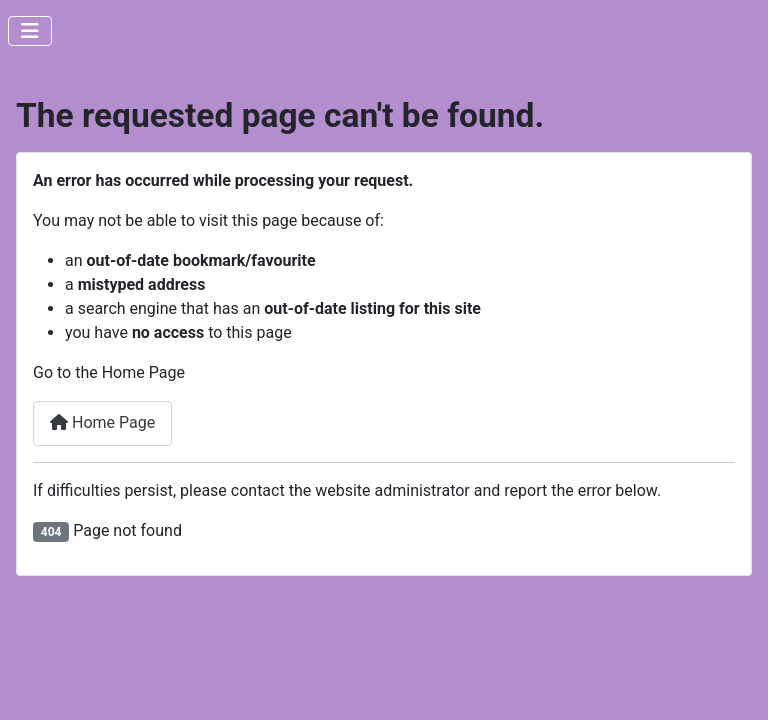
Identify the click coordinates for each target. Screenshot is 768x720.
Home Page (102, 422)
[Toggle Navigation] (30, 31)
